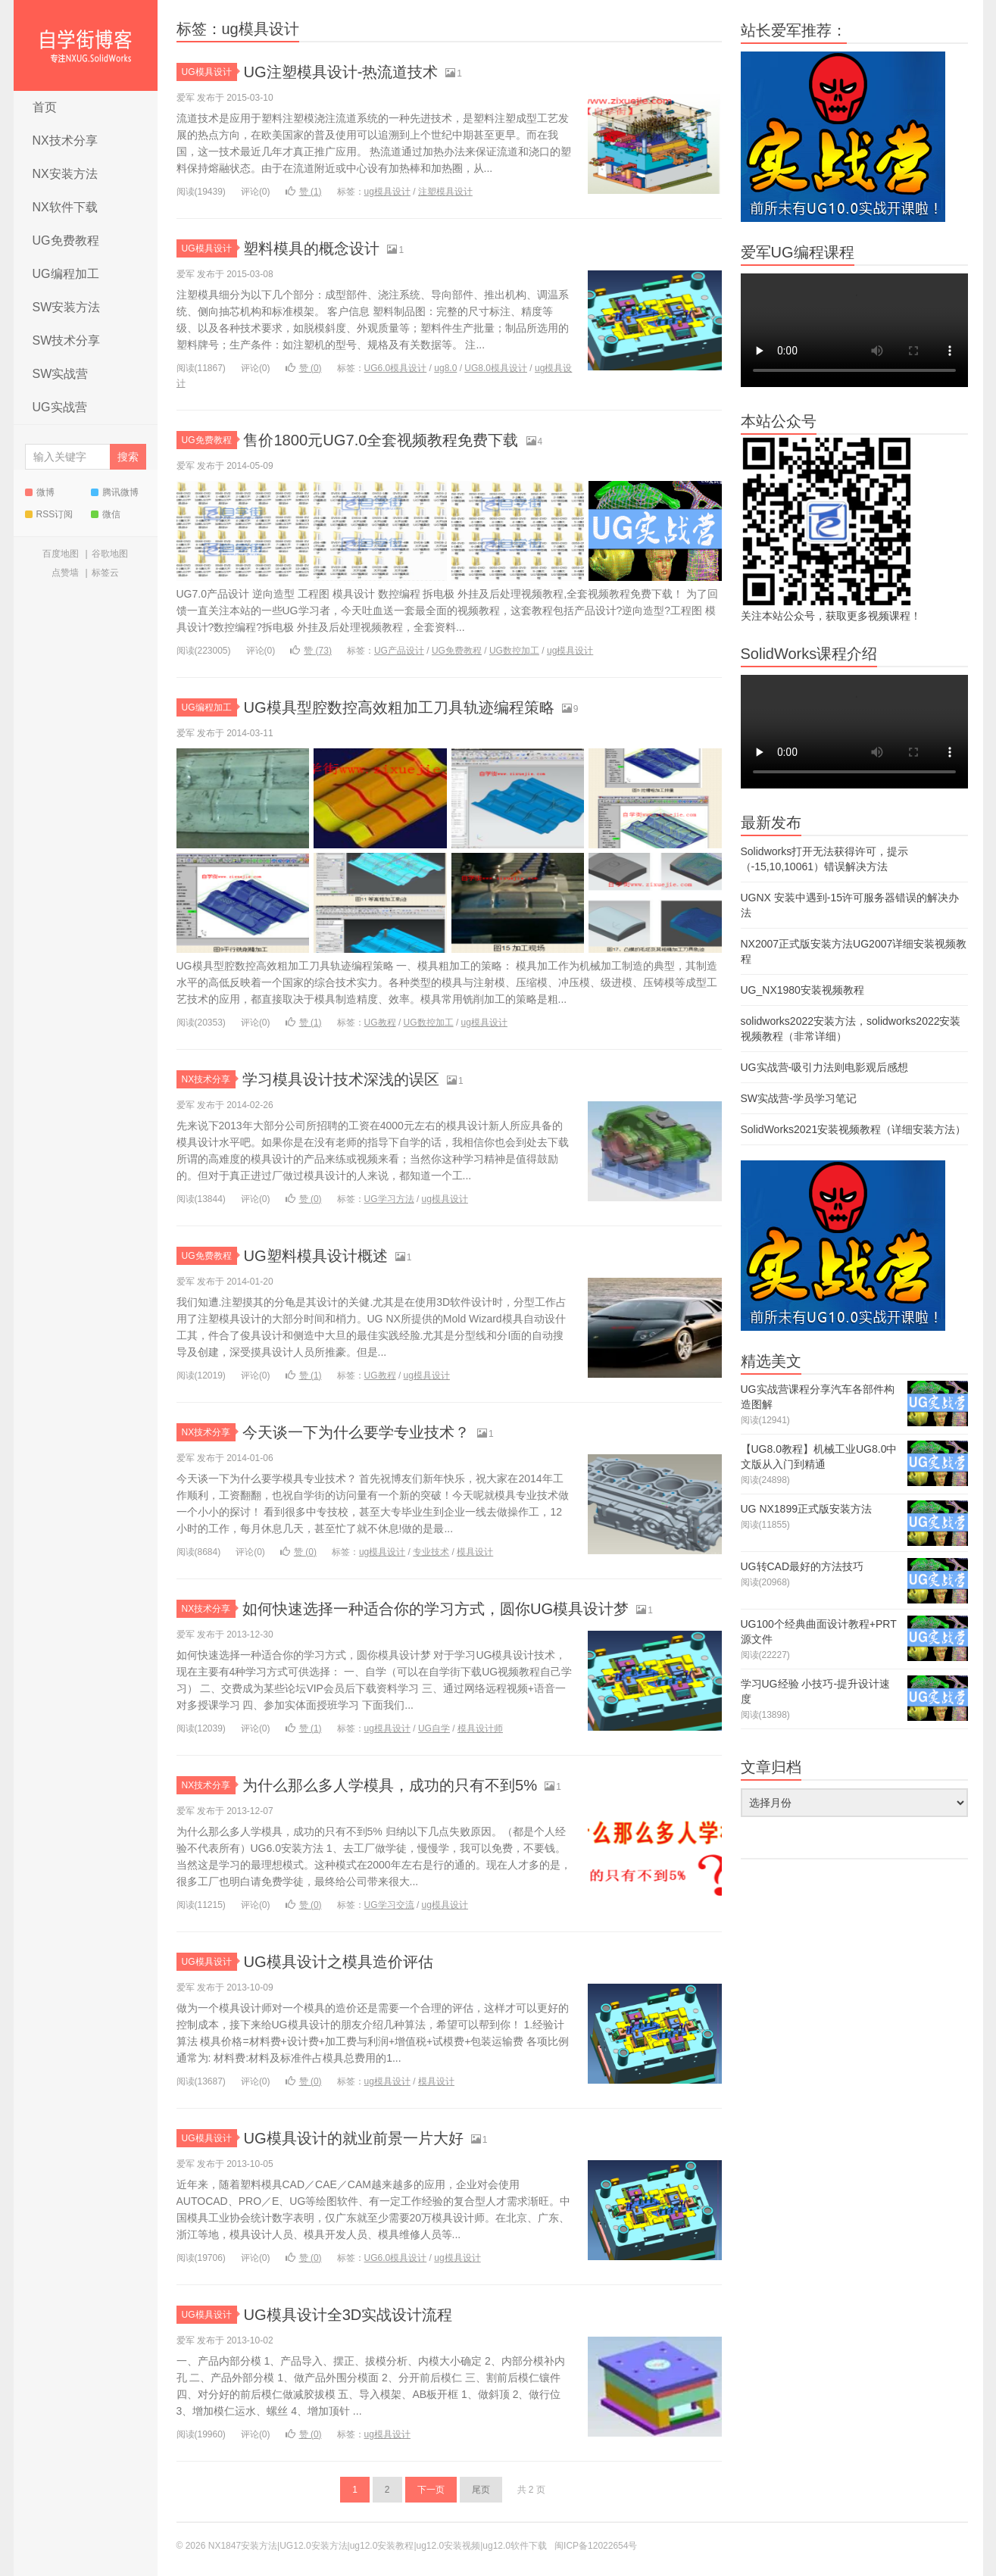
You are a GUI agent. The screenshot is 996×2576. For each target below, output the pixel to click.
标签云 (105, 572)
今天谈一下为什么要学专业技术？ (367, 1431)
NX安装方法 (65, 173)
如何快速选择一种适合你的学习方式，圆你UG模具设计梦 (454, 1608)
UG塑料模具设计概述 (322, 1255)
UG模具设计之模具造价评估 (347, 1961)
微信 (105, 514)
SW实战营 (61, 373)
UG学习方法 (389, 1199)
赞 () (304, 191)
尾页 (481, 2489)
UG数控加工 (514, 650)
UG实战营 (60, 407)
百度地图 (60, 553)
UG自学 (434, 1728)
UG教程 (380, 1022)
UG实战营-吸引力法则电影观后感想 (825, 1067)
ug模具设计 (387, 191)
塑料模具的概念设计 (318, 248)
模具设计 (475, 1552)
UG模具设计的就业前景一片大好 (364, 2137)
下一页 (431, 2489)
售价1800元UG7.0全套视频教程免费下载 (394, 439)
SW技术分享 (67, 340)
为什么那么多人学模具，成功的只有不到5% (404, 1784)
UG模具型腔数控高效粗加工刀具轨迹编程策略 (414, 707)
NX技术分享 (65, 140)
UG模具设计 (209, 72)
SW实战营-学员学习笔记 (799, 1098)
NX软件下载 (65, 207)
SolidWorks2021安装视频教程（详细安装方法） (853, 1129)
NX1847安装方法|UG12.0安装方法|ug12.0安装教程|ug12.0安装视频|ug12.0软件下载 (86, 45)
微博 (40, 492)
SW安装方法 (67, 307)
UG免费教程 (66, 240)
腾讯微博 (115, 492)
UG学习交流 (389, 1905)
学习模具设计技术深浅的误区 (350, 1078)
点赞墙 (65, 572)
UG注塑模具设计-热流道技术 (350, 71)
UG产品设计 (399, 650)
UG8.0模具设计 (495, 368)
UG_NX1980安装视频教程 (802, 990)
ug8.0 (445, 368)
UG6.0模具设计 (395, 368)
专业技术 (431, 1552)
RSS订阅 (49, 514)
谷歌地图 (110, 553)
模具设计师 (480, 1728)
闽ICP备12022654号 (595, 2545)
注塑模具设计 (445, 191)
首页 (45, 107)
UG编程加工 (66, 273)
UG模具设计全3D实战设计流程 (358, 2314)
